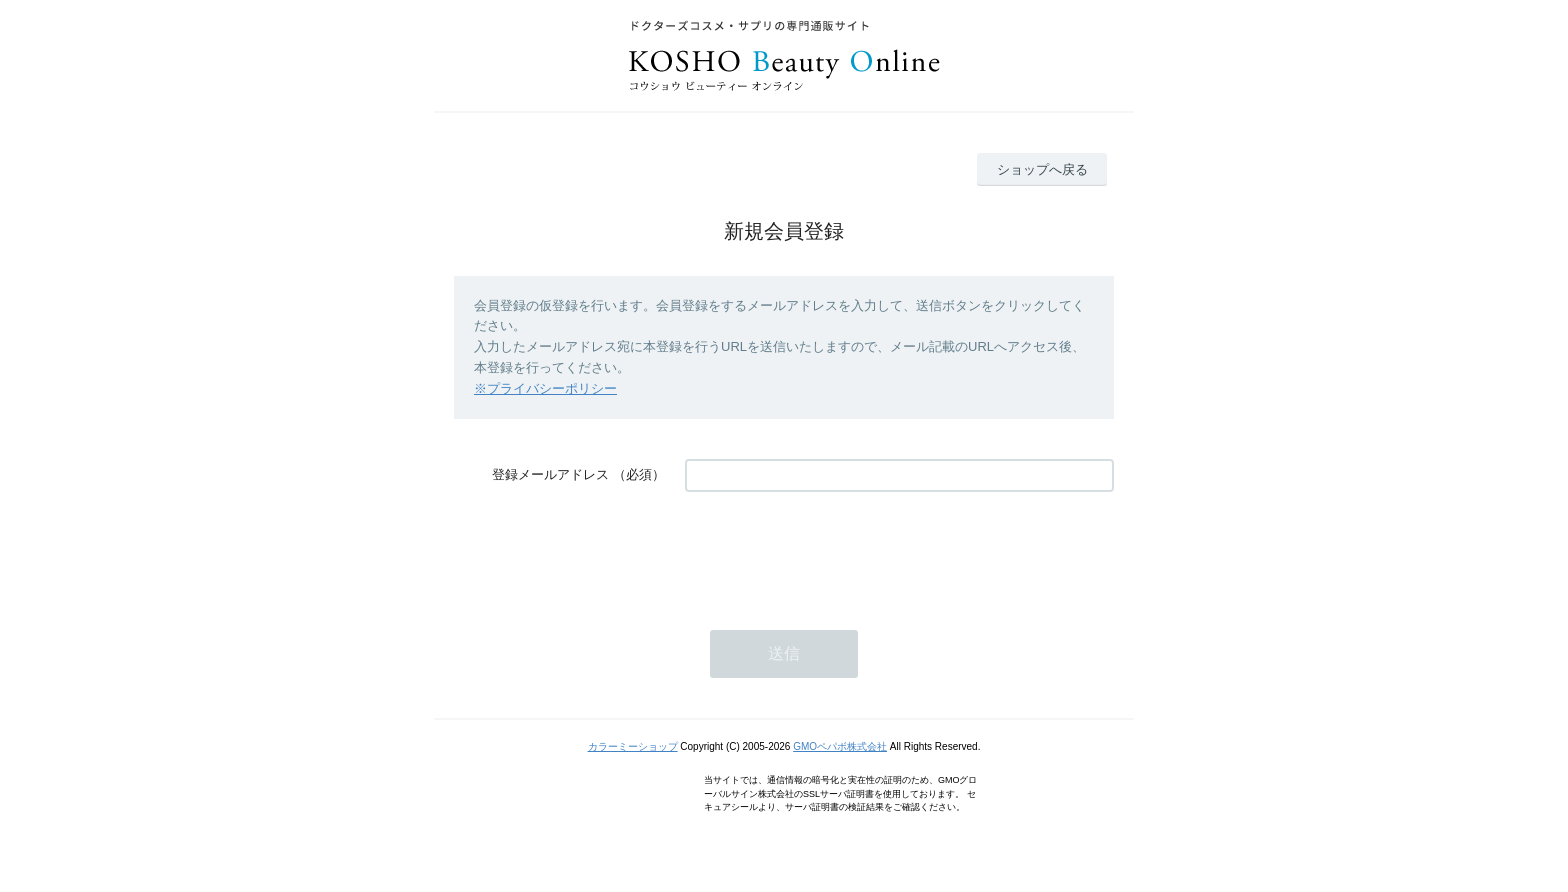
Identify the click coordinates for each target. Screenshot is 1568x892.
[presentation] (837, 551)
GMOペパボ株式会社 (840, 746)
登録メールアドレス (550, 474)
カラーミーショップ (633, 746)
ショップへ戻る (1042, 169)
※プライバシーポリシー (545, 388)
